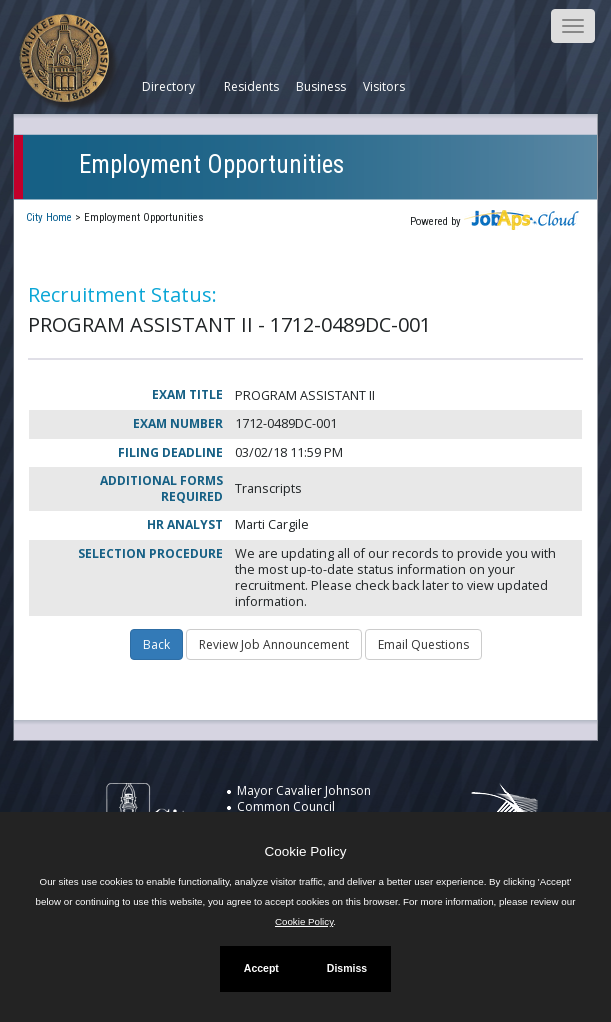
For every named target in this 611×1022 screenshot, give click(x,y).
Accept (261, 968)
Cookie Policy (306, 851)
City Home (49, 217)
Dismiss (347, 968)
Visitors (384, 87)
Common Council (286, 806)
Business (321, 87)
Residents (251, 87)
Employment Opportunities (211, 164)
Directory (168, 87)
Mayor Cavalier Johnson (304, 790)
